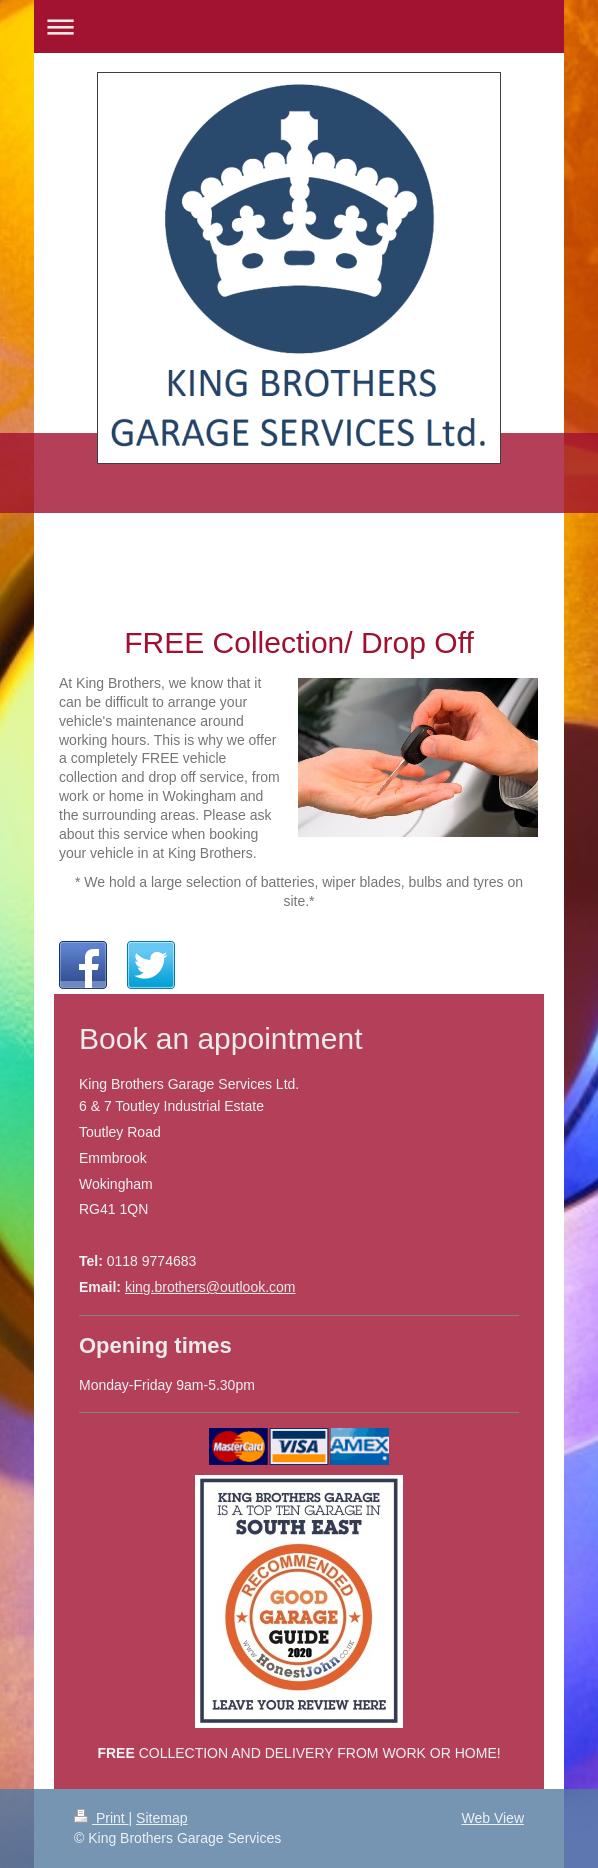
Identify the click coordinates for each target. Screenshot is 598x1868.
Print (101, 1818)
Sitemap (161, 1818)
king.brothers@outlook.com (210, 1287)
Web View (492, 1818)
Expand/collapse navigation (299, 26)
